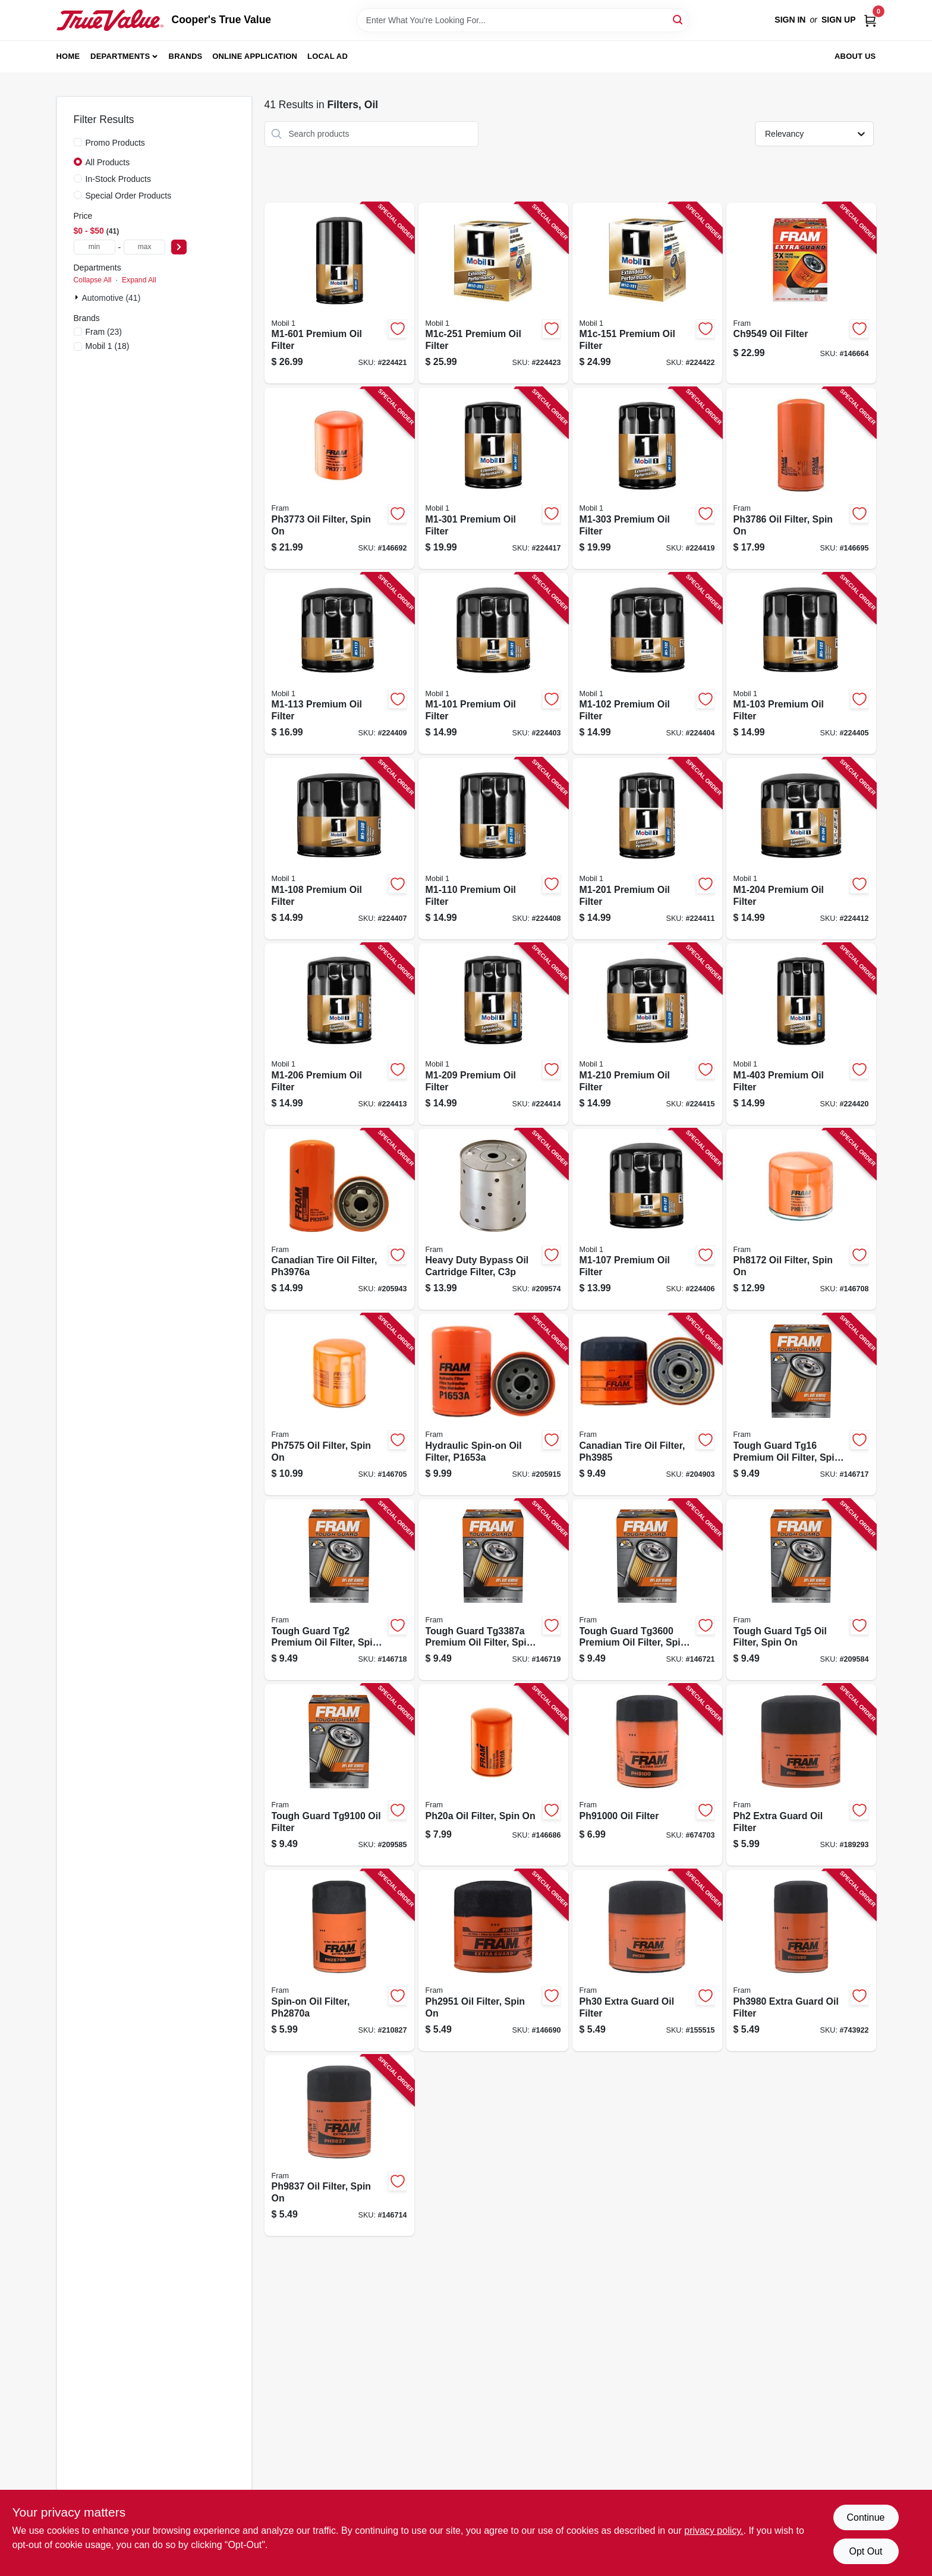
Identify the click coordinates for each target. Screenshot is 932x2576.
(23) (104, 331)
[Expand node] (77, 297)
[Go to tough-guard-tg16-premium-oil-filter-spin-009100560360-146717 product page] (801, 1404)
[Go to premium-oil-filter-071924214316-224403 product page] (493, 663)
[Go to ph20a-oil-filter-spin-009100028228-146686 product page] (493, 1775)
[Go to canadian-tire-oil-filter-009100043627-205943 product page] (339, 1219)
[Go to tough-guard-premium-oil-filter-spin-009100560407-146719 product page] (493, 1590)
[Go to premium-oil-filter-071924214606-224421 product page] (339, 293)
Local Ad (327, 56)
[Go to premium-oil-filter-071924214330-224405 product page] (801, 663)
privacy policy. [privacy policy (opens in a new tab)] (713, 2530)
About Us (855, 56)
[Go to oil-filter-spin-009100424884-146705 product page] (339, 1404)
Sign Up (838, 19)
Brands (186, 56)
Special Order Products (129, 196)
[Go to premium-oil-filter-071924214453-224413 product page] (339, 1034)
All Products (108, 162)
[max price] (144, 247)
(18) (108, 346)
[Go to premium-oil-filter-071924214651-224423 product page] (493, 293)
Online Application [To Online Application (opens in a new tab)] (254, 56)
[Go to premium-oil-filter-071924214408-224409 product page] (339, 663)
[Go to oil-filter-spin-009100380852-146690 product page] (493, 1960)
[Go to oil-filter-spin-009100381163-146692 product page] (339, 478)
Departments (120, 56)
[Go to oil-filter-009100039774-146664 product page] (801, 293)
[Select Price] (179, 247)
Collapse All (93, 280)
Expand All (139, 280)
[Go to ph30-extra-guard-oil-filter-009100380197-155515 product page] (647, 1960)
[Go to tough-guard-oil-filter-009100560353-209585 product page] (339, 1775)
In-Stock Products (119, 179)
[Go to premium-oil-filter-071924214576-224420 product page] (801, 1034)
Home (68, 56)
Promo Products (115, 143)
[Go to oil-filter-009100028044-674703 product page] (647, 1775)
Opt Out (865, 2551)
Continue (865, 2517)
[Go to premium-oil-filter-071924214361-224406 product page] (647, 1219)
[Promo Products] (78, 142)
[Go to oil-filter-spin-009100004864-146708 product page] (801, 1219)
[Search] (678, 19)
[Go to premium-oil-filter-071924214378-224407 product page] (339, 848)
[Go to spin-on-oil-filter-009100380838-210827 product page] (339, 1960)
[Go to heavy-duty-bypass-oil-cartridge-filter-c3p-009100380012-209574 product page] (493, 1219)
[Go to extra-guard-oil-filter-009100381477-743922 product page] (801, 1960)
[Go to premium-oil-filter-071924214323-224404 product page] (647, 663)
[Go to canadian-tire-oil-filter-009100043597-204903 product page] (647, 1404)
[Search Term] (523, 20)
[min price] (94, 247)
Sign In (789, 19)
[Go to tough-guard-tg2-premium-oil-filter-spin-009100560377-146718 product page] (339, 1590)
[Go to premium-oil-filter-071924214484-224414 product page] (493, 1034)
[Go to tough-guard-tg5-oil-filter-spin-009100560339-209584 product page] (801, 1590)
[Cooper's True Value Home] (109, 20)
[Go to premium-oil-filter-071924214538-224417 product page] (493, 478)
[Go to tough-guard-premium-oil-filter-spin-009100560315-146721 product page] (647, 1590)
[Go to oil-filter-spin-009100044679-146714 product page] (339, 2146)
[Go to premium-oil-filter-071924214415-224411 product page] (647, 848)
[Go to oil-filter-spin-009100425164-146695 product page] (801, 478)
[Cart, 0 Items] (870, 20)
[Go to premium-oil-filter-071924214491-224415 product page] (647, 1034)
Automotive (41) (111, 298)
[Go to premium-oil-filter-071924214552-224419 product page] (647, 478)
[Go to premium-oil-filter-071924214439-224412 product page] (801, 848)
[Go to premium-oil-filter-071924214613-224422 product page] (647, 293)
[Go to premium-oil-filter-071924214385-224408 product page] (493, 848)
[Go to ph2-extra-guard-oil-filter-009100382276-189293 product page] (801, 1775)
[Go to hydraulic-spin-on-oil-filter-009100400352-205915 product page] (493, 1404)
